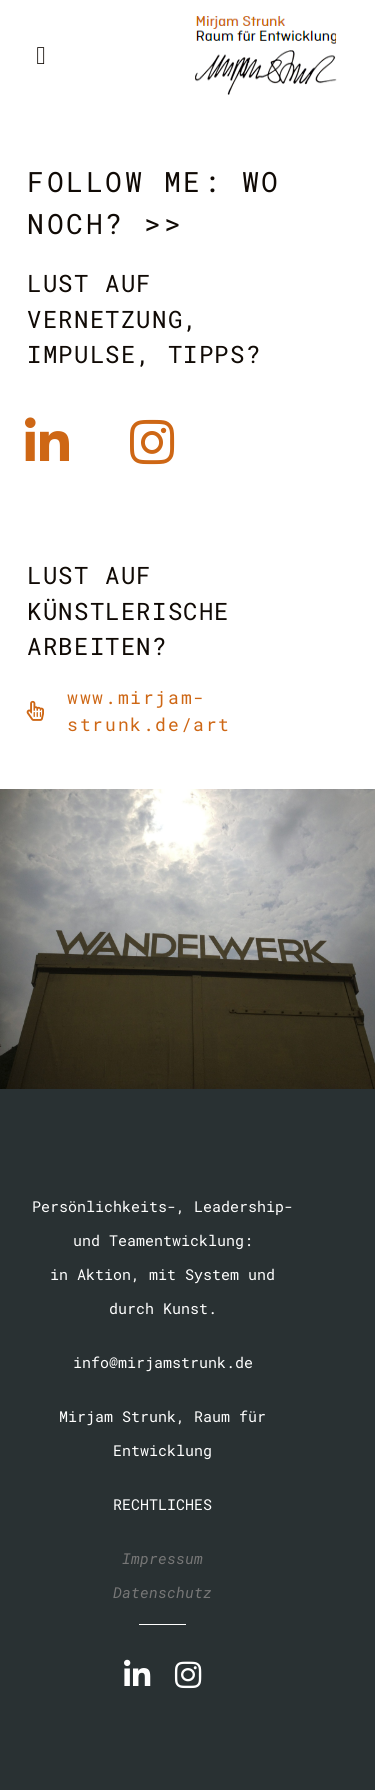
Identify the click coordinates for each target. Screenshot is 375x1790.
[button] (41, 55)
